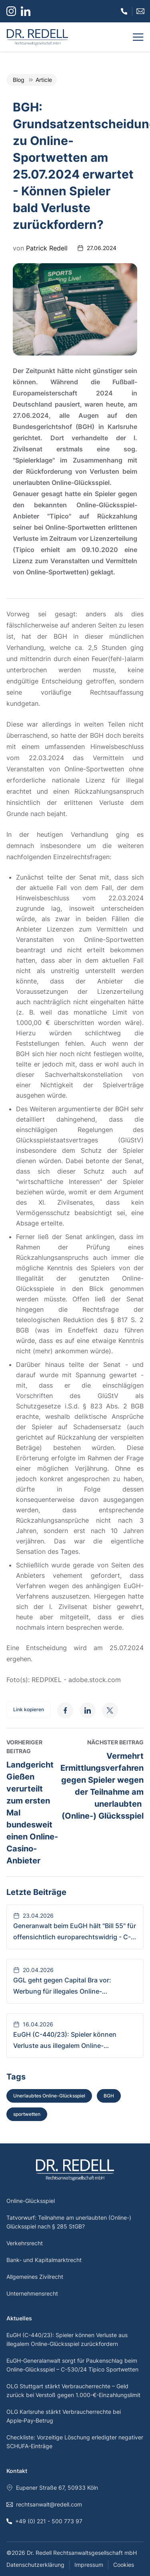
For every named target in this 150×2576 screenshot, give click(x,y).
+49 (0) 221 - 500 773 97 (44, 2521)
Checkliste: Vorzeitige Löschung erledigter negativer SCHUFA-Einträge (74, 2441)
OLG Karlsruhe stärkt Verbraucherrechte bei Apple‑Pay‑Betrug (63, 2416)
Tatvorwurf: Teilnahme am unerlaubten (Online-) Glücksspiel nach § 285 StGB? (68, 2222)
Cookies (123, 2564)
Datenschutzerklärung (35, 2564)
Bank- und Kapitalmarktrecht (44, 2259)
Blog (18, 79)
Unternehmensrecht (32, 2293)
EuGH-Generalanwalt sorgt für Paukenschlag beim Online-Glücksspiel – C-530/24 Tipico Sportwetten (72, 2365)
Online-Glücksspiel (30, 2200)
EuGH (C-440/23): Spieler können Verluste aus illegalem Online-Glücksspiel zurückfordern (67, 2339)
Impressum (88, 2564)
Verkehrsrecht (24, 2243)
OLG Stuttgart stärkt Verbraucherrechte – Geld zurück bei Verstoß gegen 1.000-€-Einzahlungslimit (73, 2390)
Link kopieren (28, 1709)
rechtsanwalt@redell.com (44, 2504)
